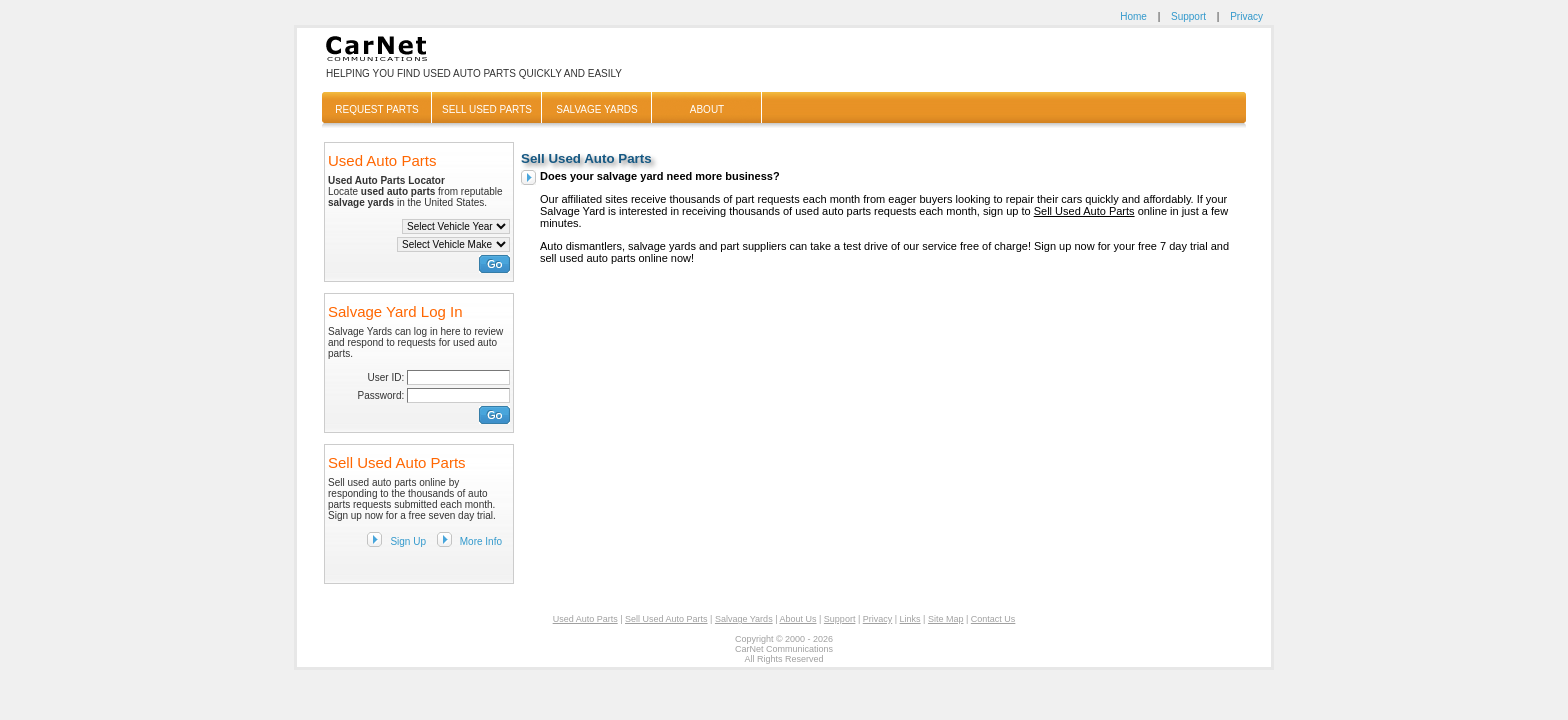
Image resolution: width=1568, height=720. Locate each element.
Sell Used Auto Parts (1084, 211)
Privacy (1246, 16)
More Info (481, 541)
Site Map (946, 619)
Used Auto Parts (585, 619)
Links (910, 619)
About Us (797, 619)
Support (1188, 16)
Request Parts (376, 109)
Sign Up (408, 541)
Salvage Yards (597, 109)
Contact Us (993, 619)
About (707, 109)
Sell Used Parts (487, 109)
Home (1133, 16)
